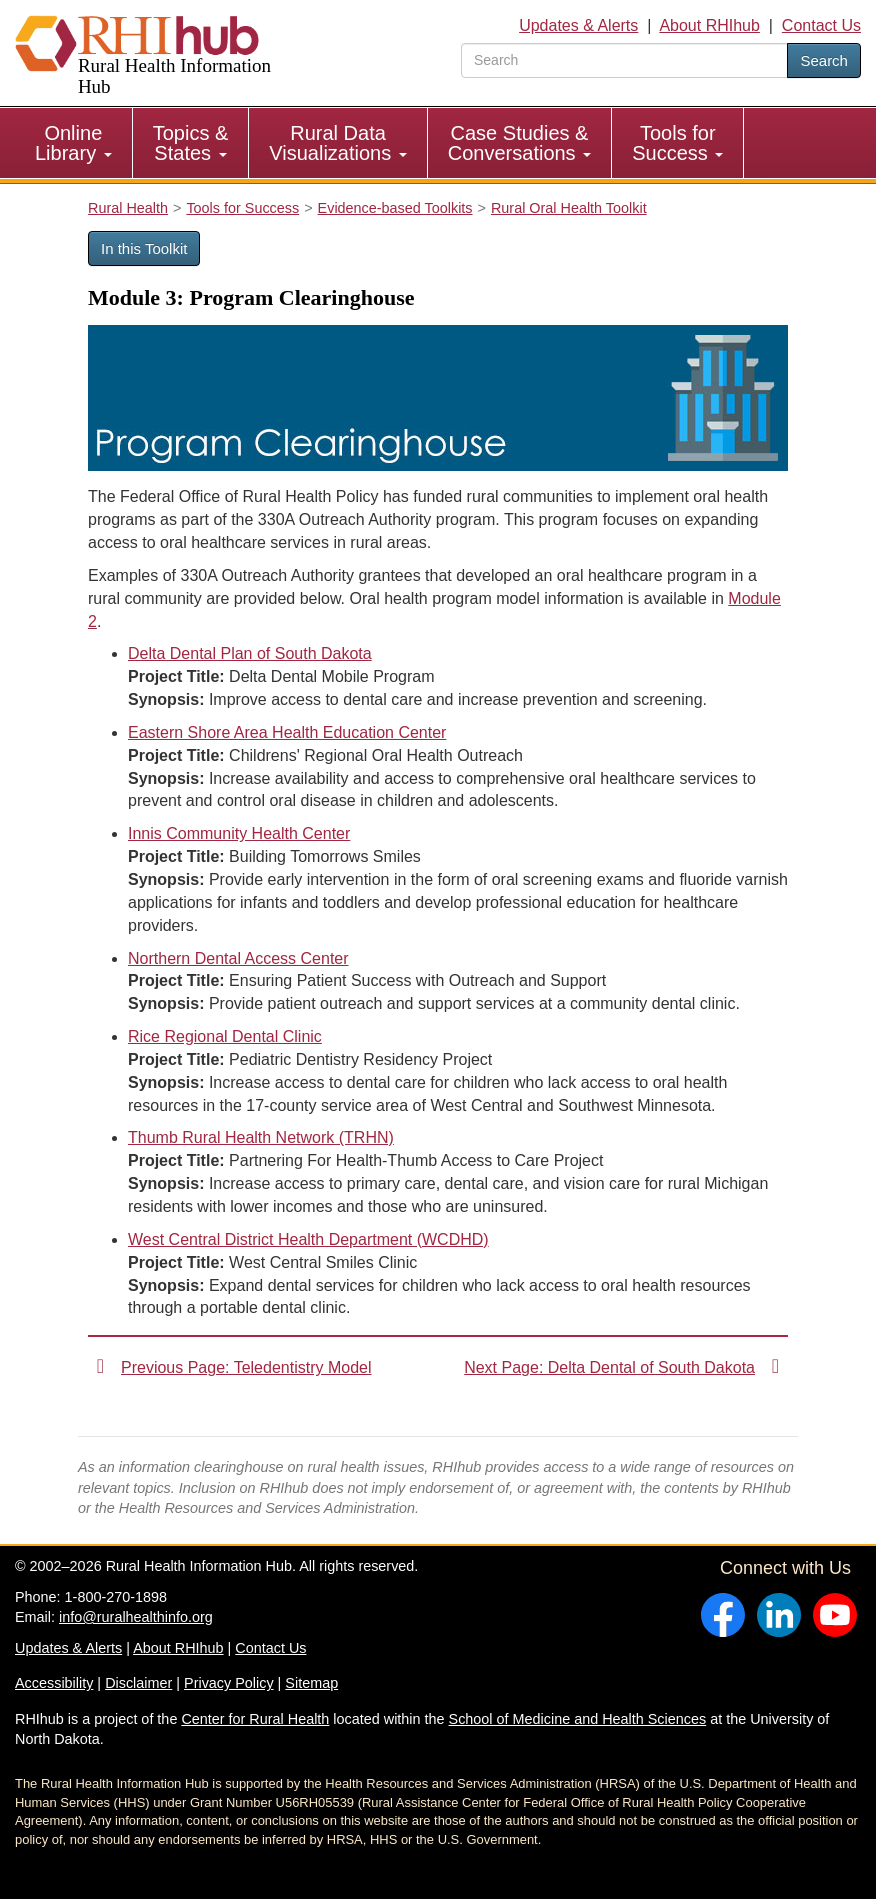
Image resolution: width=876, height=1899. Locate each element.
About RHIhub (709, 25)
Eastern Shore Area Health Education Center (287, 732)
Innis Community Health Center (239, 833)
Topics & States (191, 143)
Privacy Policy (229, 1683)
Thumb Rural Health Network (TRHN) (261, 1137)
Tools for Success (677, 143)
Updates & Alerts (578, 25)
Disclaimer (138, 1683)
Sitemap (311, 1683)
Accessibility (54, 1683)
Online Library (73, 143)
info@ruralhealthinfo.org (136, 1617)
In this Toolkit (144, 248)
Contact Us (821, 25)
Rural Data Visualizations (337, 143)
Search (824, 60)
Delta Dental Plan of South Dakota (250, 653)
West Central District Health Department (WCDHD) (308, 1239)
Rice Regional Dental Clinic (225, 1036)
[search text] (624, 60)
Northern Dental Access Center (238, 958)
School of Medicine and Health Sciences (578, 1719)
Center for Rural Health (255, 1719)
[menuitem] (74, 143)
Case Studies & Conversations (519, 143)
